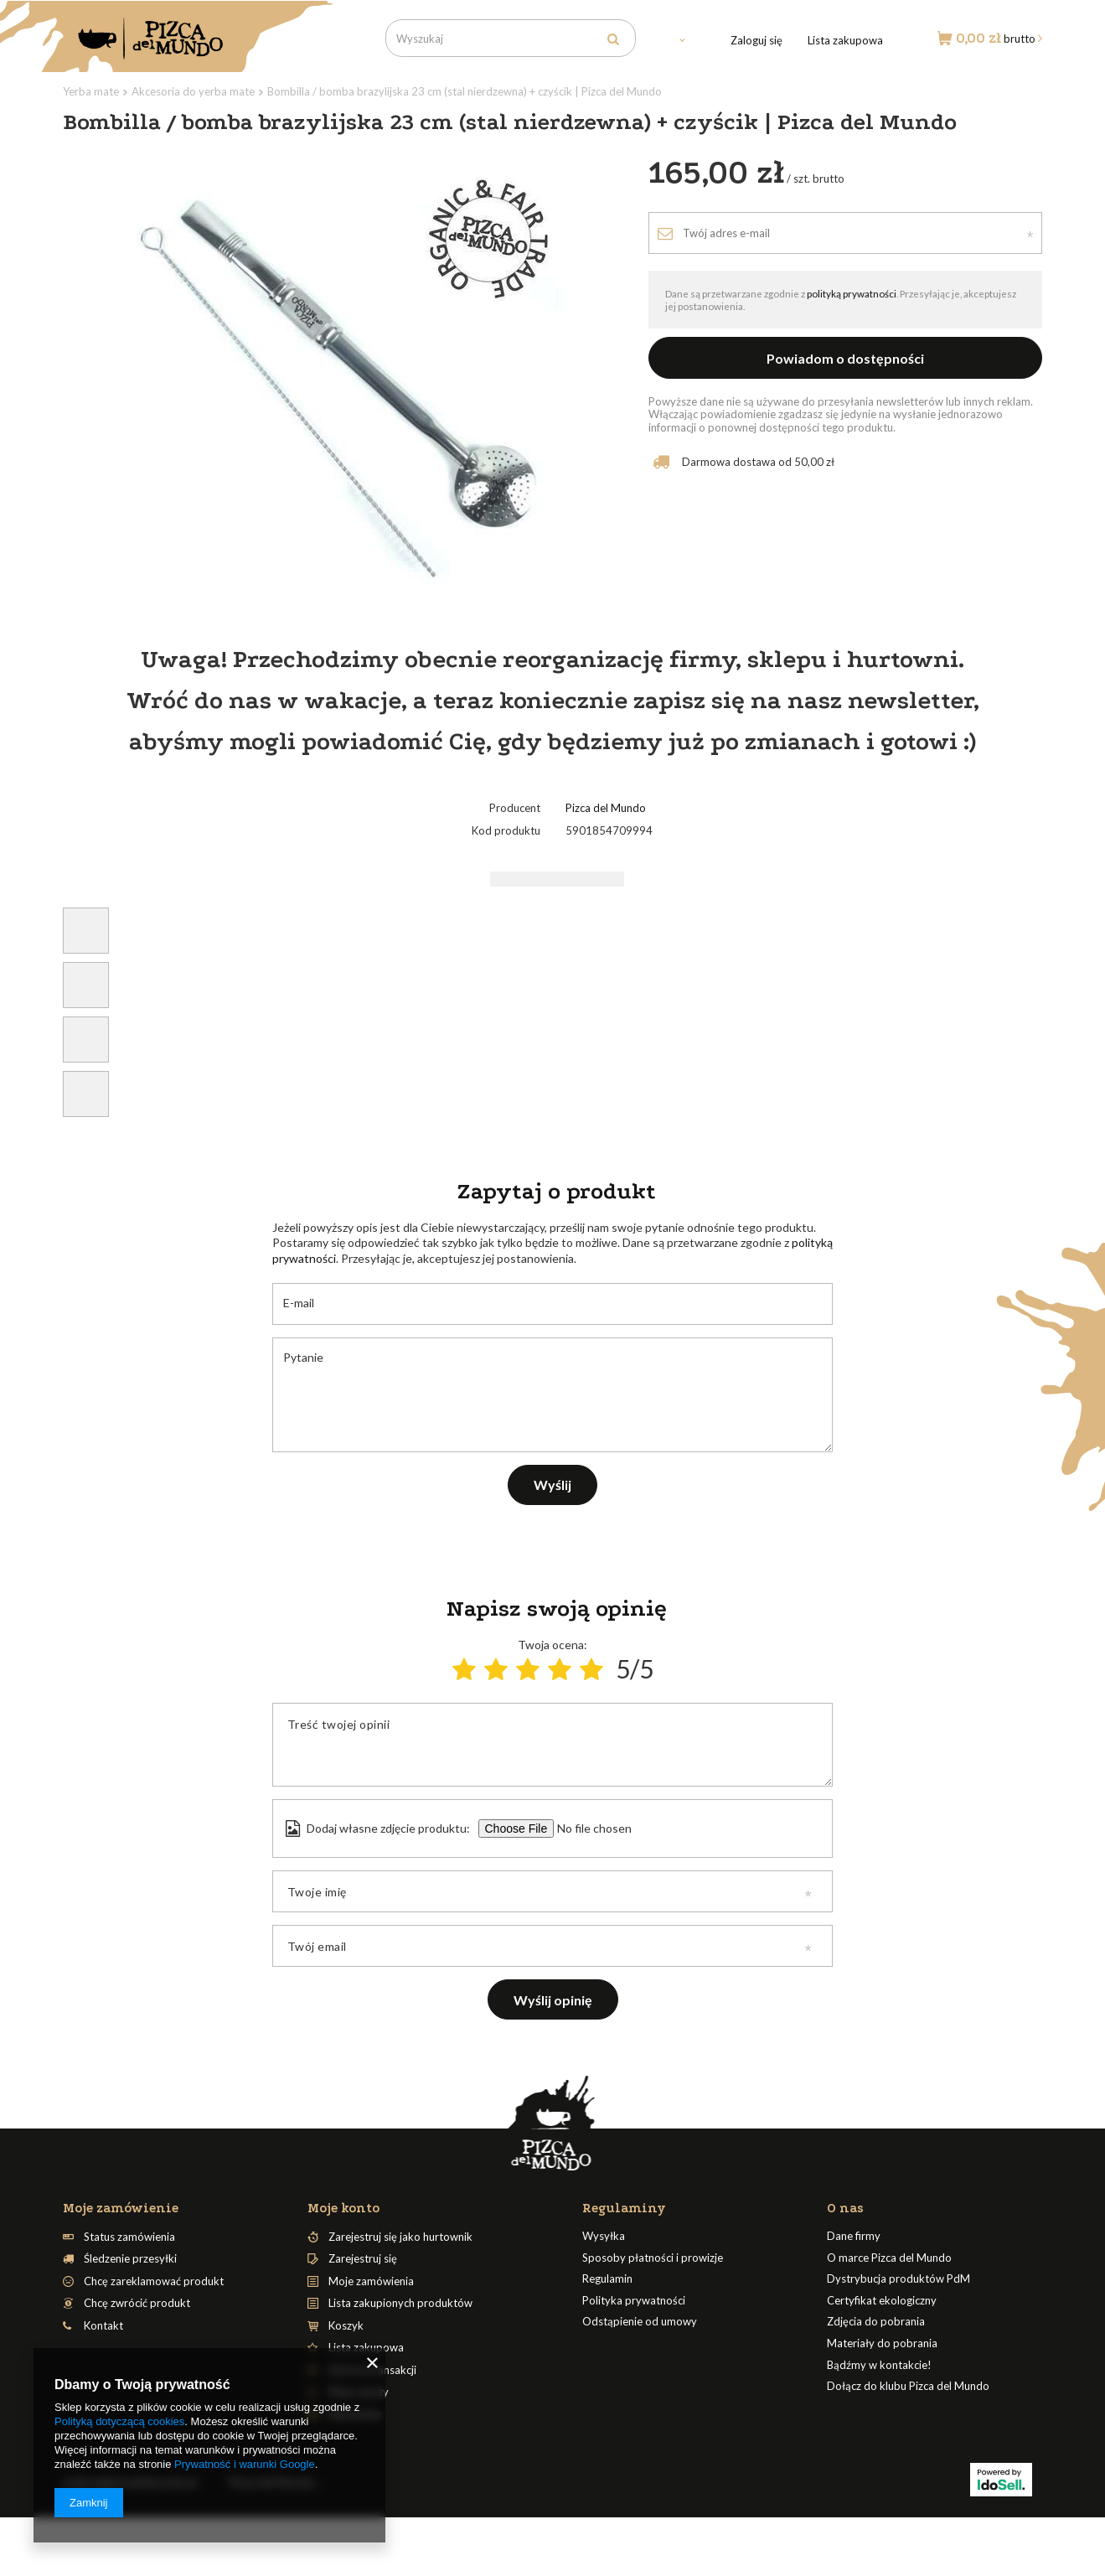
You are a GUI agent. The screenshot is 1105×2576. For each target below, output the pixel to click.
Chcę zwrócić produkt (137, 2303)
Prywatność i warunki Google (244, 2464)
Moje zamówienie (120, 2208)
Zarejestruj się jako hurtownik (400, 2237)
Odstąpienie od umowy (639, 2321)
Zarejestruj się (362, 2259)
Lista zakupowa (845, 40)
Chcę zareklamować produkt (154, 2281)
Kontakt (103, 2326)
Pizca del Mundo (605, 808)
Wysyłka (603, 2236)
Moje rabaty (358, 2392)
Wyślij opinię (553, 2000)
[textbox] (511, 38)
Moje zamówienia (371, 2281)
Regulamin (607, 2279)
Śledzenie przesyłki (130, 2259)
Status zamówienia (129, 2237)
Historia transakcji (372, 2370)
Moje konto (343, 2208)
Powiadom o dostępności (845, 358)
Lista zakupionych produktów (400, 2303)
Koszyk (346, 2326)
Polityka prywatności (633, 2300)
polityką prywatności (851, 293)
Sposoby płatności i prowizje (652, 2258)
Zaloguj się (756, 40)
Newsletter (355, 2414)
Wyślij (552, 1484)
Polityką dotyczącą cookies (119, 2421)
